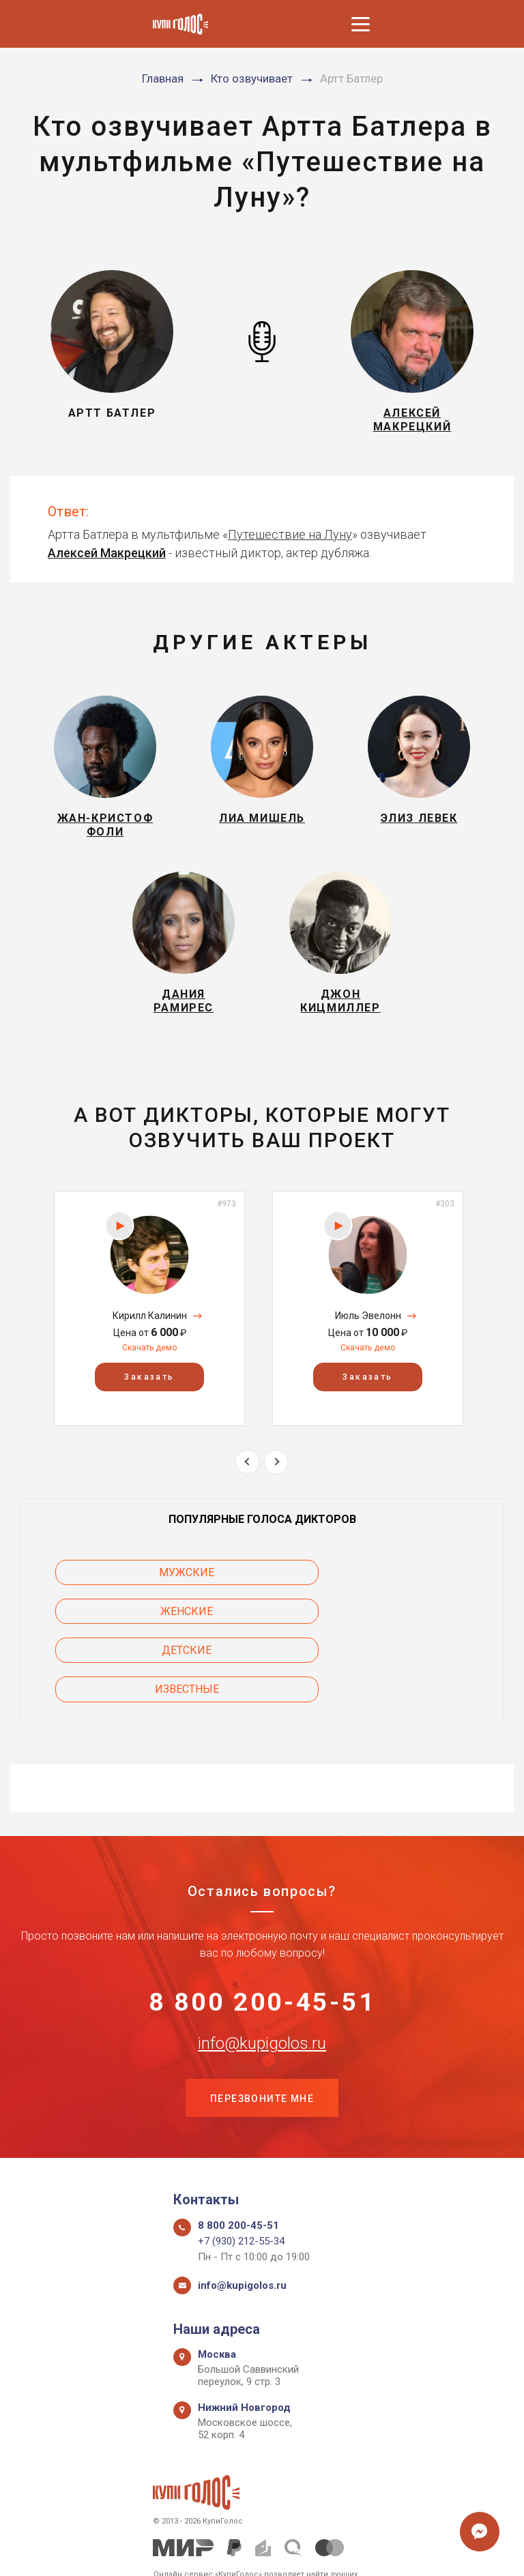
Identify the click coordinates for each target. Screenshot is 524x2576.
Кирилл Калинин (150, 1338)
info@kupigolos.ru (262, 1991)
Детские (131, 1633)
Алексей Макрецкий (107, 558)
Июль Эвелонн (368, 1338)
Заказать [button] (149, 1399)
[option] (149, 1331)
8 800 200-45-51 (262, 1948)
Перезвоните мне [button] (262, 2047)
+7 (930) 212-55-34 (241, 2192)
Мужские (130, 1594)
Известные (394, 1633)
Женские (394, 1594)
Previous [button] (247, 1483)
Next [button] (276, 1483)
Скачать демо (149, 1370)
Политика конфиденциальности (255, 2550)
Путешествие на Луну (290, 540)
